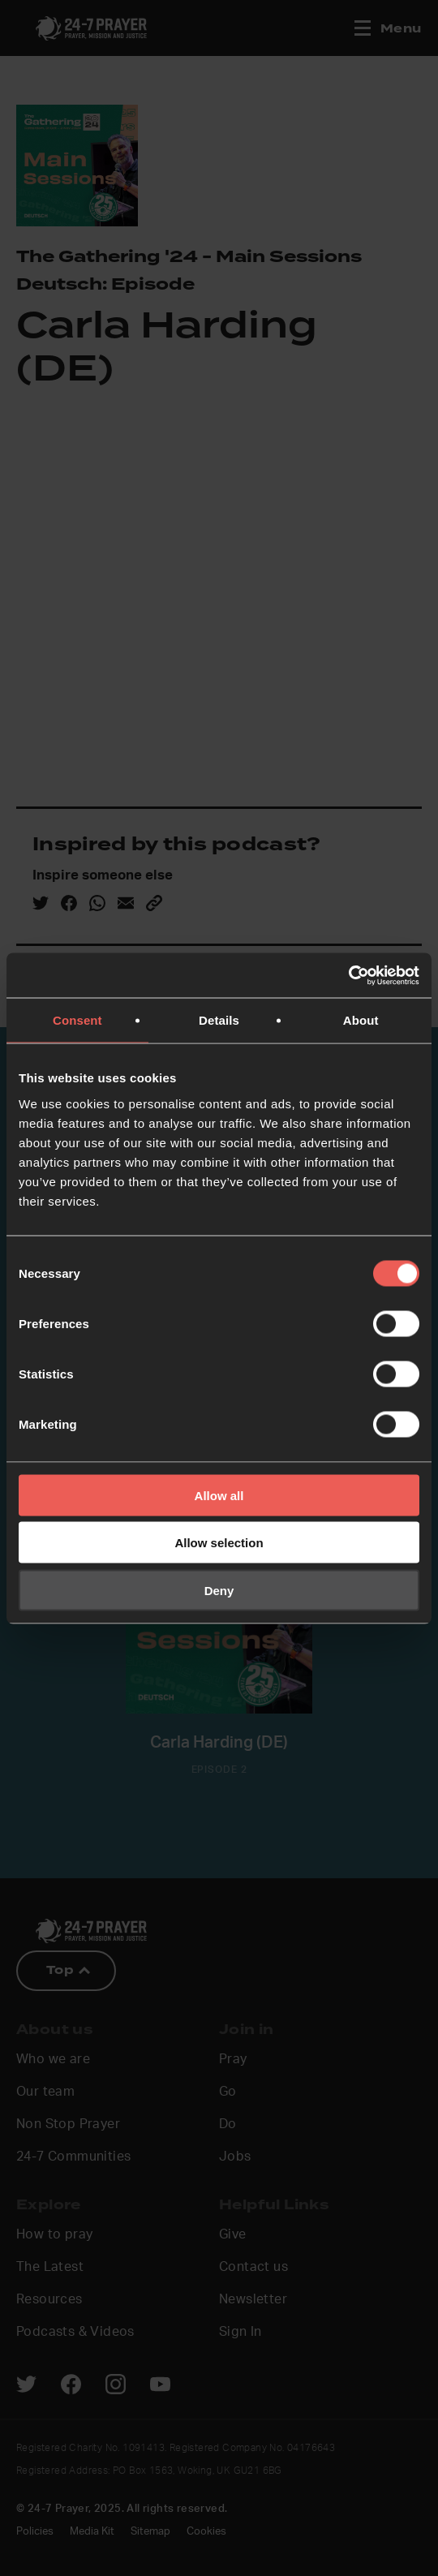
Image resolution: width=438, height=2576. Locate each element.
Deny (219, 1590)
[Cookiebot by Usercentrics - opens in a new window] (348, 975)
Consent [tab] (77, 1020)
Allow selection (218, 1543)
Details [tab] (219, 1020)
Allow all (219, 1495)
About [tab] (361, 1020)
